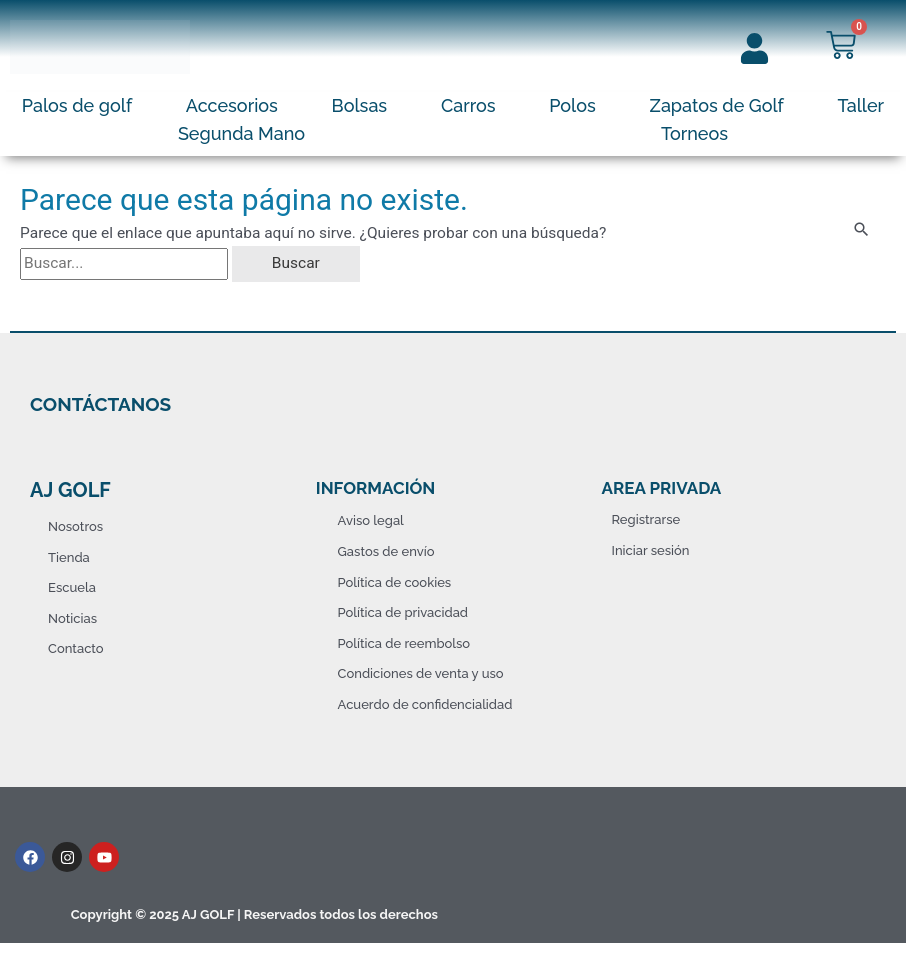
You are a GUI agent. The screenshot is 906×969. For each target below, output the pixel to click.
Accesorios (232, 105)
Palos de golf (77, 105)
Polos (572, 105)
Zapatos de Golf (717, 105)
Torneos (694, 133)
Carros (468, 105)
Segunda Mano (241, 133)
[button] (82, 106)
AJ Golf (70, 490)
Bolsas (360, 105)
